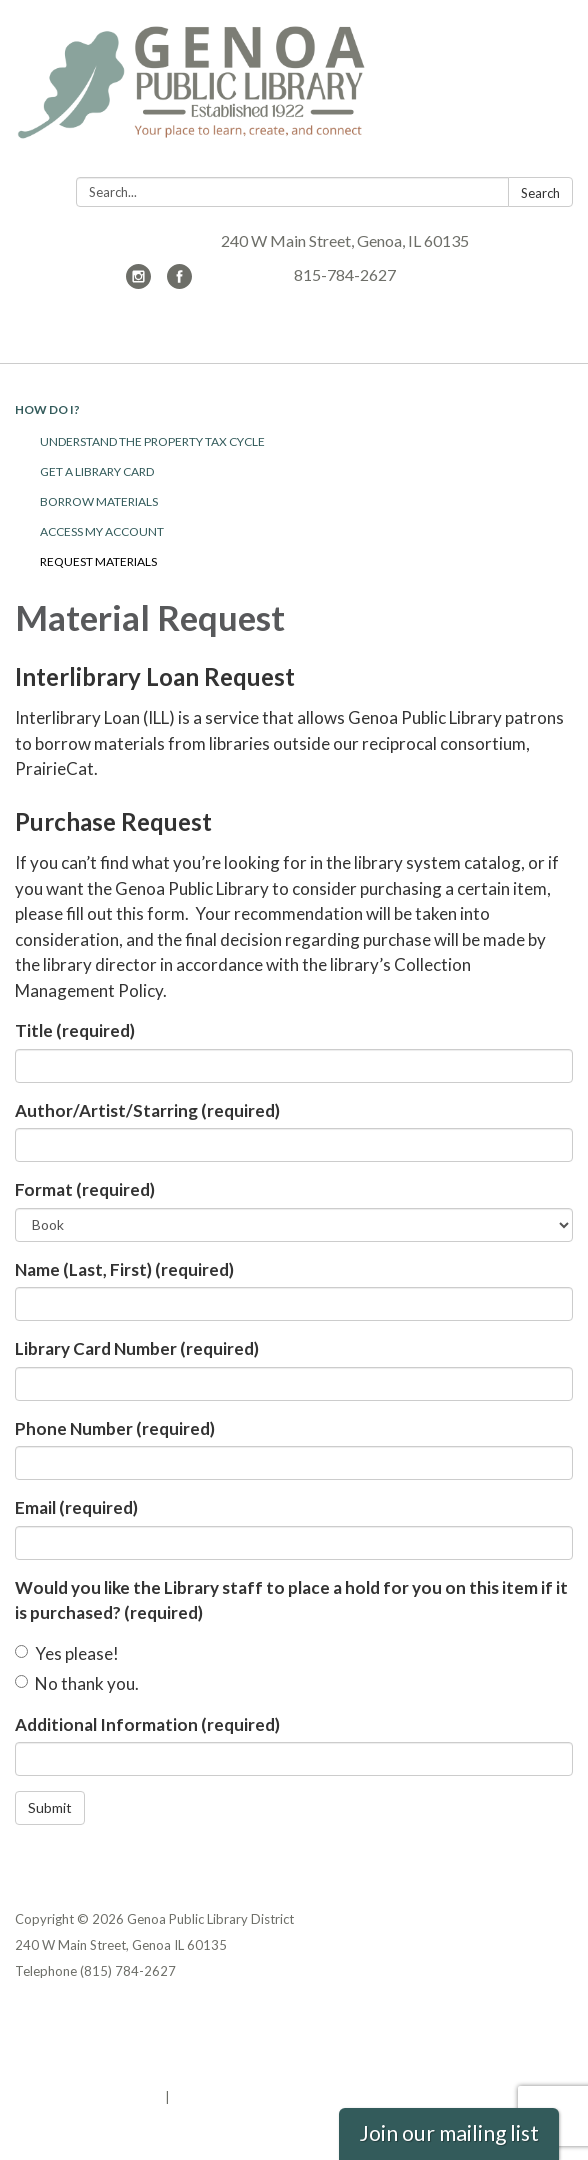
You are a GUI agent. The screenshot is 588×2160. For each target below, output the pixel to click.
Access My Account (102, 531)
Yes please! (67, 1653)
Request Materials (98, 561)
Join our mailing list (449, 2133)
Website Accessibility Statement (120, 2071)
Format (85, 1189)
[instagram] (138, 282)
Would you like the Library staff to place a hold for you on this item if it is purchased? (291, 1600)
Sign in (194, 2097)
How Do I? (47, 409)
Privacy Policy (58, 2019)
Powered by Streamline (88, 2097)
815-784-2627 (345, 274)
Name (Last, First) (124, 1269)
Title (75, 1030)
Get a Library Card (97, 471)
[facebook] (179, 282)
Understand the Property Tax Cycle (152, 441)
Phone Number (115, 1428)
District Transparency (85, 2045)
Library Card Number (137, 1348)
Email (76, 1507)
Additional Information (147, 1724)
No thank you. (77, 1683)
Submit (50, 1807)
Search (540, 193)
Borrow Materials (99, 501)
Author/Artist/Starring (147, 1110)
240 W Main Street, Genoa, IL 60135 (345, 240)
